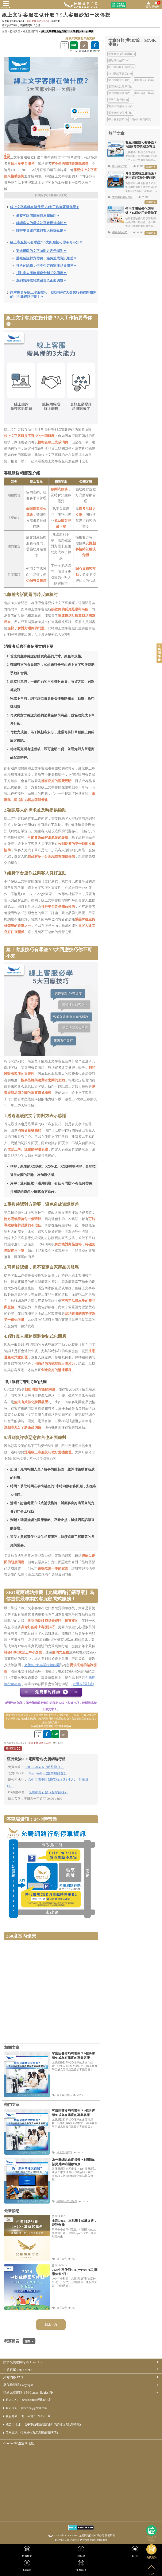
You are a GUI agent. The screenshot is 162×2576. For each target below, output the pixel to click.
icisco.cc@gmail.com (34, 2408)
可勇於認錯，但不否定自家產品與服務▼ (46, 265)
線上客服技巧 (30, 31)
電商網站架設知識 (67, 2201)
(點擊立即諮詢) (83, 1684)
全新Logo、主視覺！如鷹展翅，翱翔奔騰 (74, 2223)
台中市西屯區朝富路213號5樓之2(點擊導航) (52, 2424)
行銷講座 (15, 31)
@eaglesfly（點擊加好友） (48, 1773)
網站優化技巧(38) (118, 60)
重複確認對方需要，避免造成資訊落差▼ (46, 258)
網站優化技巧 (119, 232)
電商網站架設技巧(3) (120, 112)
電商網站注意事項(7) (120, 86)
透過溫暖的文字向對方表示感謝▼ (41, 251)
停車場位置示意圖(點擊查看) (39, 2432)
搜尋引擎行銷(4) (118, 99)
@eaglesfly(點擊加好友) (37, 2399)
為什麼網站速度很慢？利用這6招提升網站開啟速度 (73, 2162)
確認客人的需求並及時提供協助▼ (41, 223)
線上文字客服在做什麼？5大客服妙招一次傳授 (67, 31)
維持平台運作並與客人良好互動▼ (41, 230)
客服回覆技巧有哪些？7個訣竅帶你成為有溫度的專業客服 (73, 2055)
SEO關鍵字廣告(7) (119, 93)
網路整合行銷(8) (144, 80)
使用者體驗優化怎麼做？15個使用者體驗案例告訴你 (141, 213)
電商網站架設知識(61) (121, 53)
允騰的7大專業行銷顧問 (42, 1665)
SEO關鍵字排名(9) (119, 80)
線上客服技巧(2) (118, 119)
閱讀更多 (151, 166)
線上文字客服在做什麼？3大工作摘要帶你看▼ (44, 207)
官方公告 (62, 2258)
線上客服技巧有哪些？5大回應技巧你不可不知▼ (46, 242)
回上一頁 (51, 2324)
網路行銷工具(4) (144, 93)
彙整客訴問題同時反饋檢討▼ (38, 215)
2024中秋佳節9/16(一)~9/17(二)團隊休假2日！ (74, 2272)
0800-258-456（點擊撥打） (44, 1767)
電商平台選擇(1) (141, 119)
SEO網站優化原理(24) (121, 67)
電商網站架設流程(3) (120, 106)
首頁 (4, 31)
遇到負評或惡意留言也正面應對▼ (41, 280)
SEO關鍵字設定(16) (120, 73)
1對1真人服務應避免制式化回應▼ (41, 273)
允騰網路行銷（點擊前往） (48, 1792)
